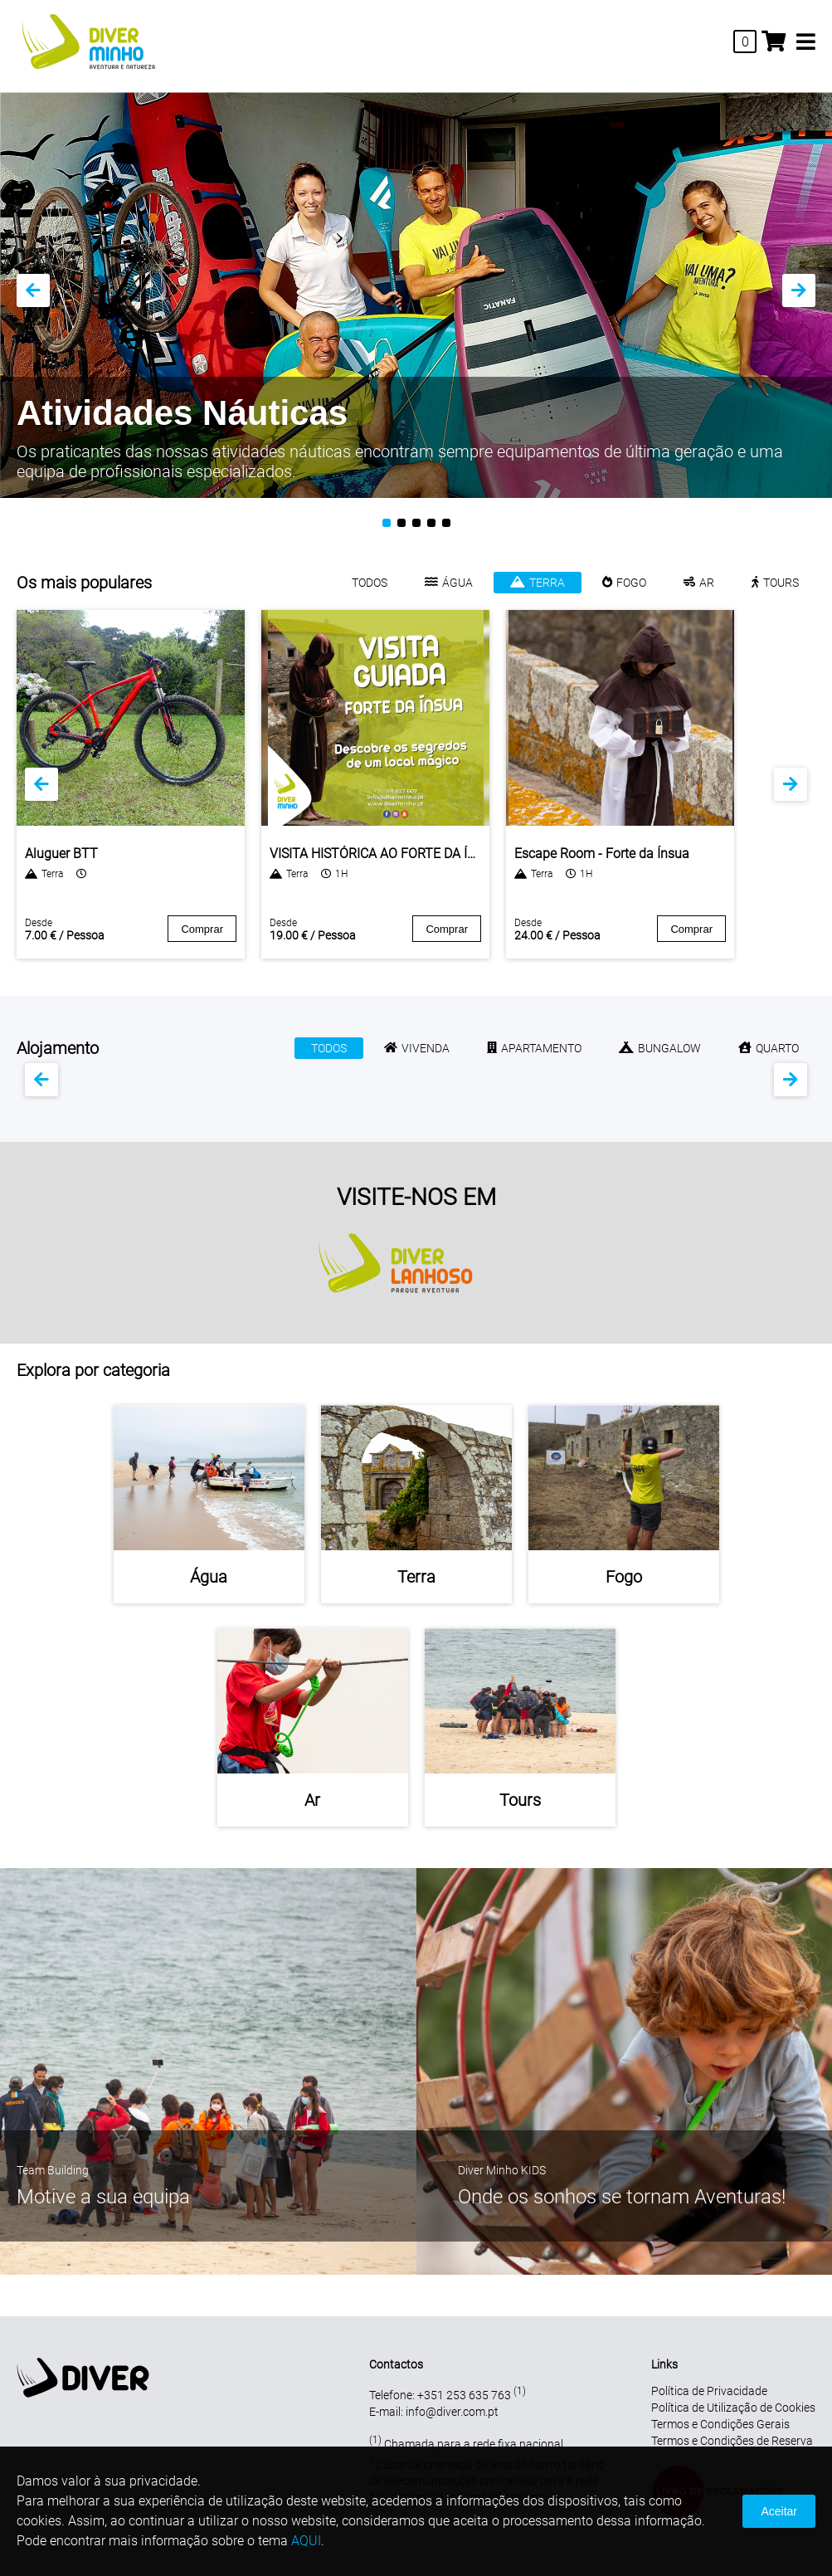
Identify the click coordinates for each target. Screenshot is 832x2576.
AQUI (306, 2541)
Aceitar (779, 2511)
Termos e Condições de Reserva (732, 2440)
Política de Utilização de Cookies (733, 2407)
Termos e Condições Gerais (720, 2424)
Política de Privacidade (709, 2391)
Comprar (202, 929)
